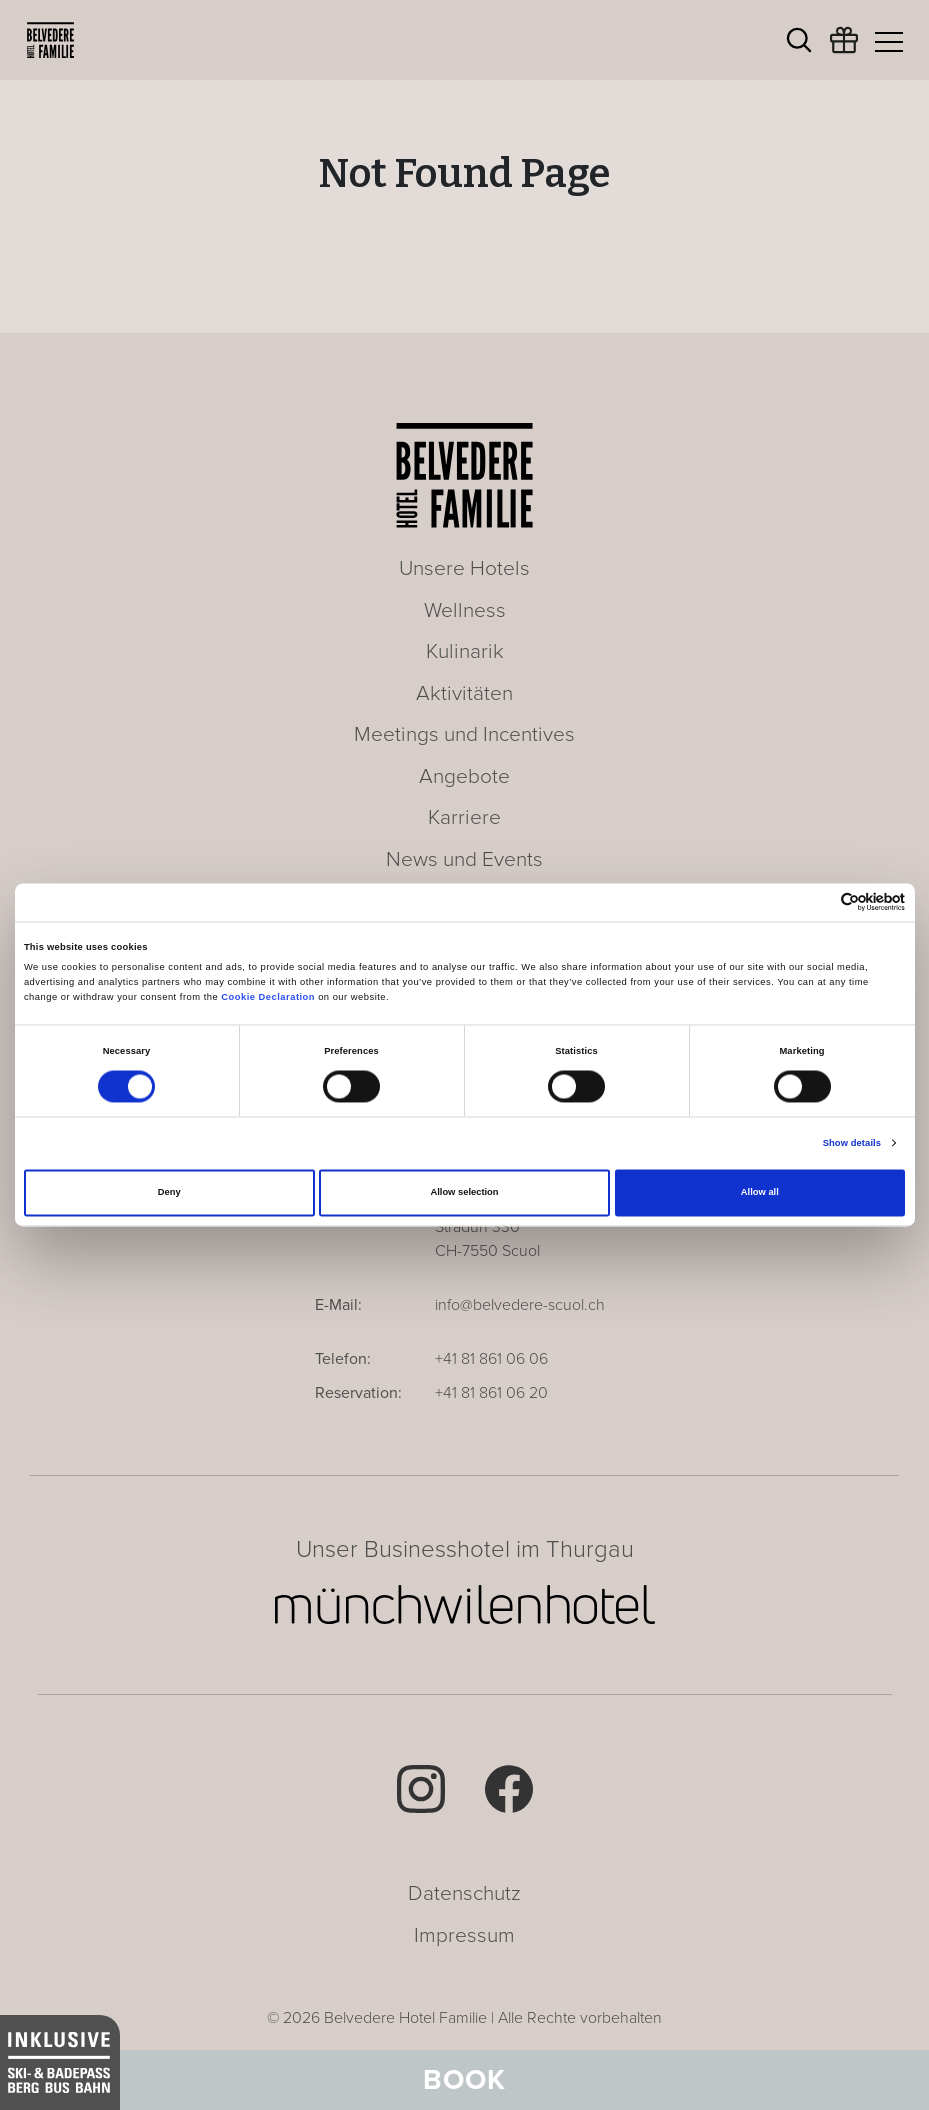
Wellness (465, 610)
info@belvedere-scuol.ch (520, 1305)
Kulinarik (465, 651)
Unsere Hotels (464, 568)
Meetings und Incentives (464, 734)
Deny (169, 1193)
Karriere (464, 817)
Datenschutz (464, 1893)
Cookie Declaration (268, 997)
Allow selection (464, 1193)
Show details (852, 1143)
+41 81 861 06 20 (491, 1393)
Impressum (464, 1935)
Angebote (464, 776)
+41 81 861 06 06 (491, 1359)
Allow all (760, 1193)
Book (464, 2080)
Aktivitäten (464, 693)
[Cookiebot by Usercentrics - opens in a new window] (817, 902)
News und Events (464, 859)
